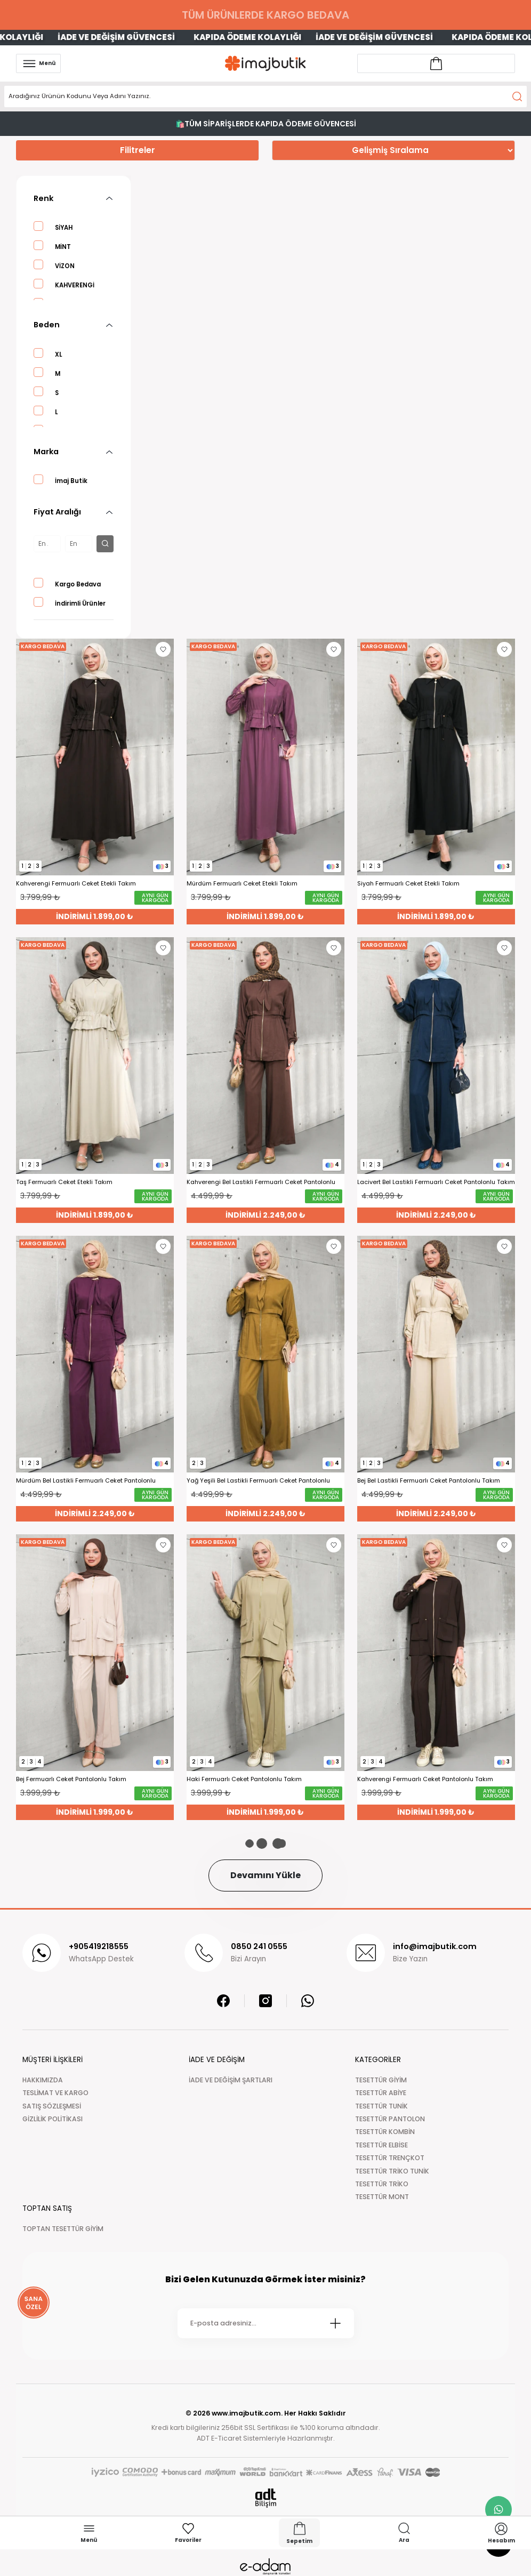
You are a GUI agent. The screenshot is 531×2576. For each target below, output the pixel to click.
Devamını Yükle (265, 1875)
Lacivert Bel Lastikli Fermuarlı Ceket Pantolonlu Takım (436, 1182)
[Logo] (265, 63)
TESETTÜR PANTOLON (390, 2118)
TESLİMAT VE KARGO (55, 2092)
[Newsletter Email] (266, 2323)
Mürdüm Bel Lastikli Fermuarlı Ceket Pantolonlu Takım (86, 1481)
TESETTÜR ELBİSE (381, 2145)
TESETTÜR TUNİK (381, 2106)
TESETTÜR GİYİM (381, 2079)
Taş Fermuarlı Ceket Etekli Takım (64, 1182)
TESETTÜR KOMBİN (385, 2131)
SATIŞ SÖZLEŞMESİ (51, 2106)
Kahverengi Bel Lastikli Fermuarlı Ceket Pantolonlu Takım (261, 1182)
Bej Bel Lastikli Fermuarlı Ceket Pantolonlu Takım (428, 1481)
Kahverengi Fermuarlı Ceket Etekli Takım (76, 884)
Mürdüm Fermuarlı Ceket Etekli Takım (242, 884)
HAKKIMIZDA (42, 2079)
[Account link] (436, 63)
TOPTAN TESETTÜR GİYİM (62, 2228)
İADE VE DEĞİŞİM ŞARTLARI (230, 2079)
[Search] (265, 96)
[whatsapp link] (498, 2509)
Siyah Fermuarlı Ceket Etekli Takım (408, 884)
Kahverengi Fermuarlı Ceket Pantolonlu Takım (425, 1779)
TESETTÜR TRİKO (381, 2183)
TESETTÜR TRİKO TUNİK (392, 2171)
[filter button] (105, 543)
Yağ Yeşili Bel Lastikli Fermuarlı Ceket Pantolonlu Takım (258, 1481)
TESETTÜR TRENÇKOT (389, 2157)
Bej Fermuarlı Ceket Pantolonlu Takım (71, 1779)
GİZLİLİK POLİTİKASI (52, 2118)
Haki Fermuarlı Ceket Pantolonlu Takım (244, 1779)
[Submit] (335, 2323)
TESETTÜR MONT (382, 2196)
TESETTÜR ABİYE (380, 2092)
